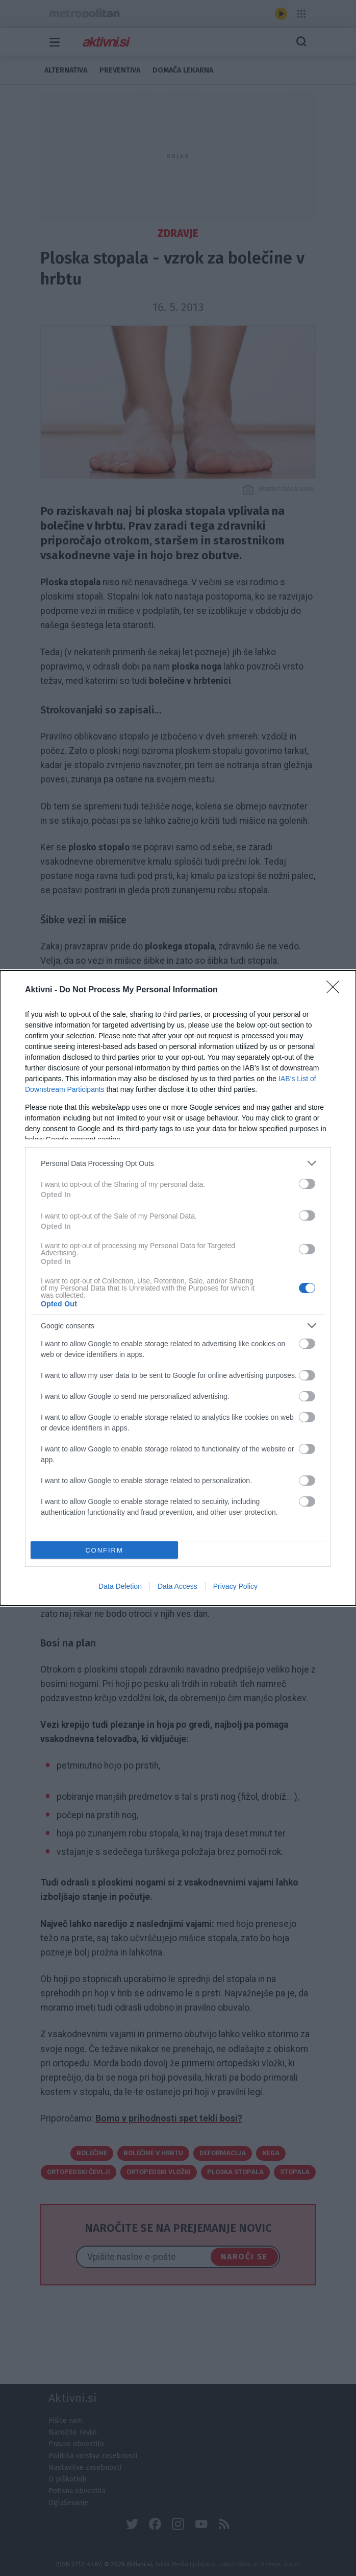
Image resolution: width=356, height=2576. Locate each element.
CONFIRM (104, 1550)
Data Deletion (120, 1586)
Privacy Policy (235, 1586)
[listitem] (178, 1163)
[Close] (336, 990)
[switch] (307, 1184)
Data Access (177, 1586)
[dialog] (178, 1288)
